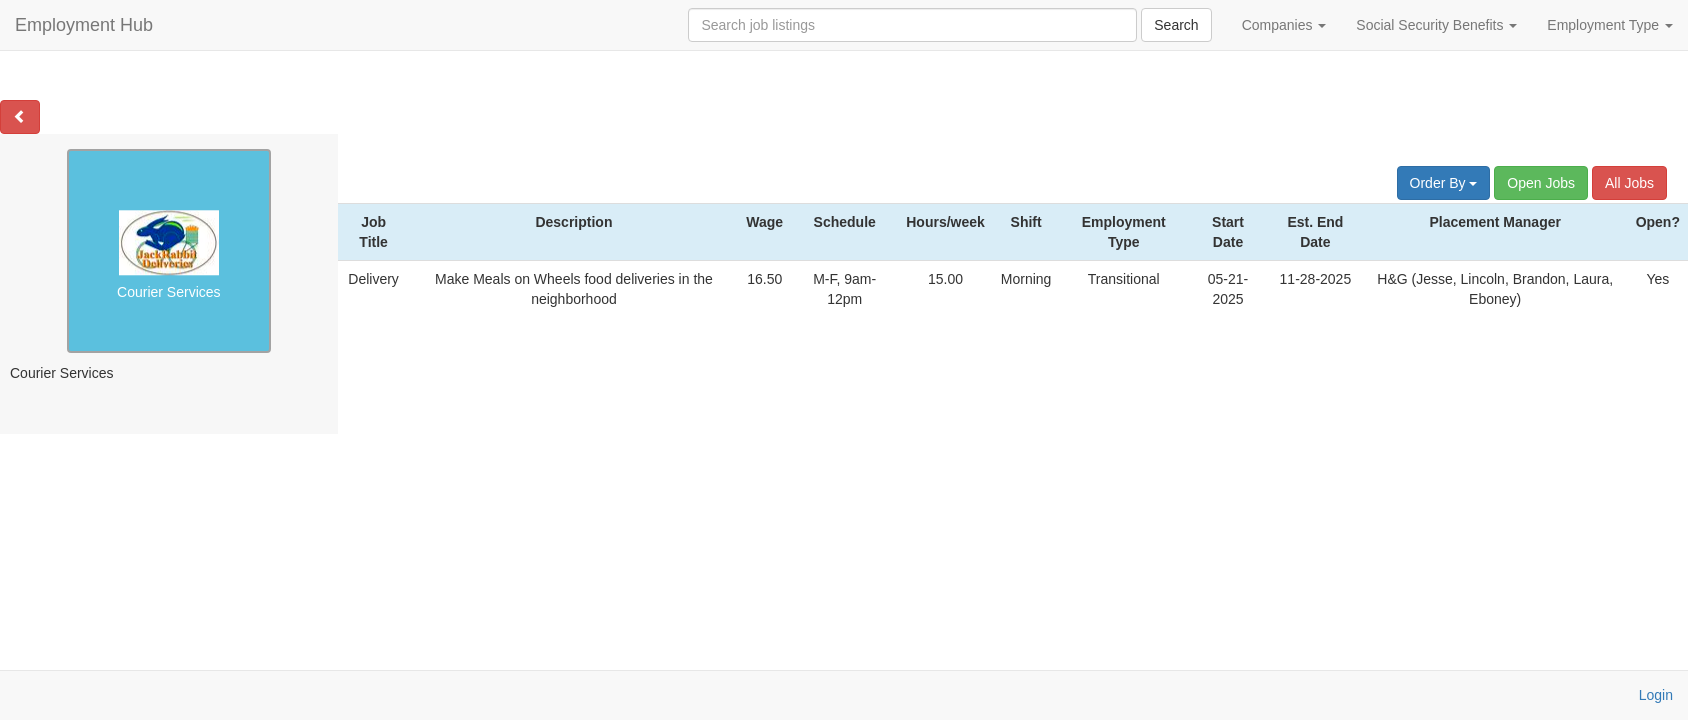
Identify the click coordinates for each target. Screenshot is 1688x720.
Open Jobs (1541, 183)
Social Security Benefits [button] (1436, 25)
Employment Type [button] (1610, 25)
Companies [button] (1284, 25)
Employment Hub (84, 25)
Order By (1444, 183)
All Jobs (1629, 183)
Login (1656, 695)
